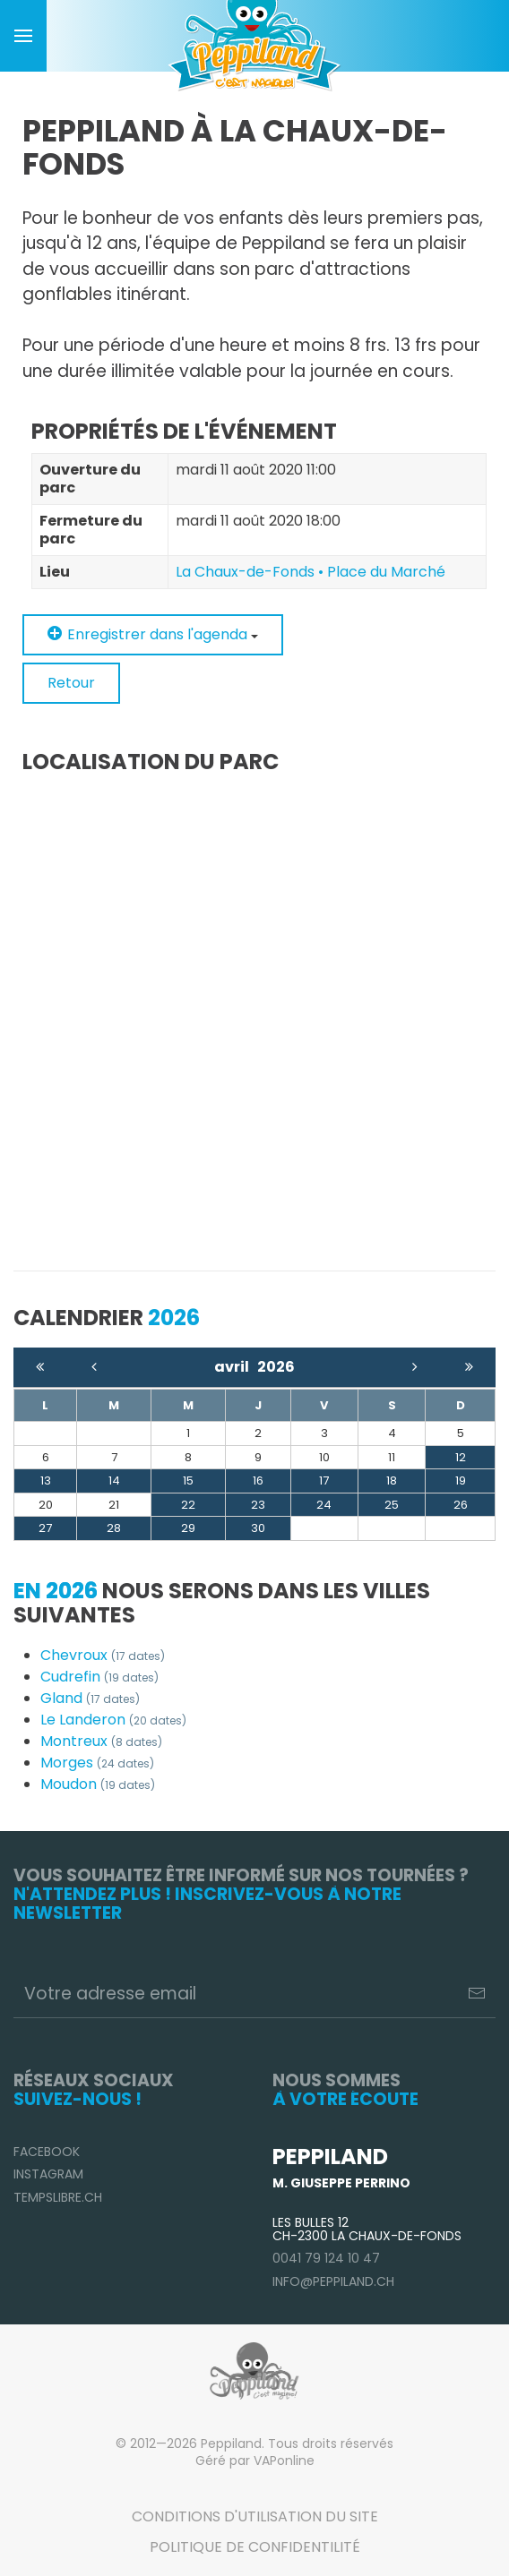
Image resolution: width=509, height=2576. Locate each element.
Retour (71, 682)
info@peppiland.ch (333, 2281)
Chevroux (102, 1655)
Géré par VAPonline (255, 2460)
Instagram (48, 2174)
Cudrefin (99, 1676)
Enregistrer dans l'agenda (152, 634)
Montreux (101, 1741)
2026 (276, 1366)
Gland (90, 1698)
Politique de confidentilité (255, 2547)
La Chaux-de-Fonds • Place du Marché (310, 571)
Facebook (46, 2152)
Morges (97, 1762)
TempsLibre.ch (57, 2197)
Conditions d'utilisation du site (255, 2516)
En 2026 (55, 1590)
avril (235, 1366)
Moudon (97, 1784)
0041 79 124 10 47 (326, 2258)
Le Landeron (113, 1719)
